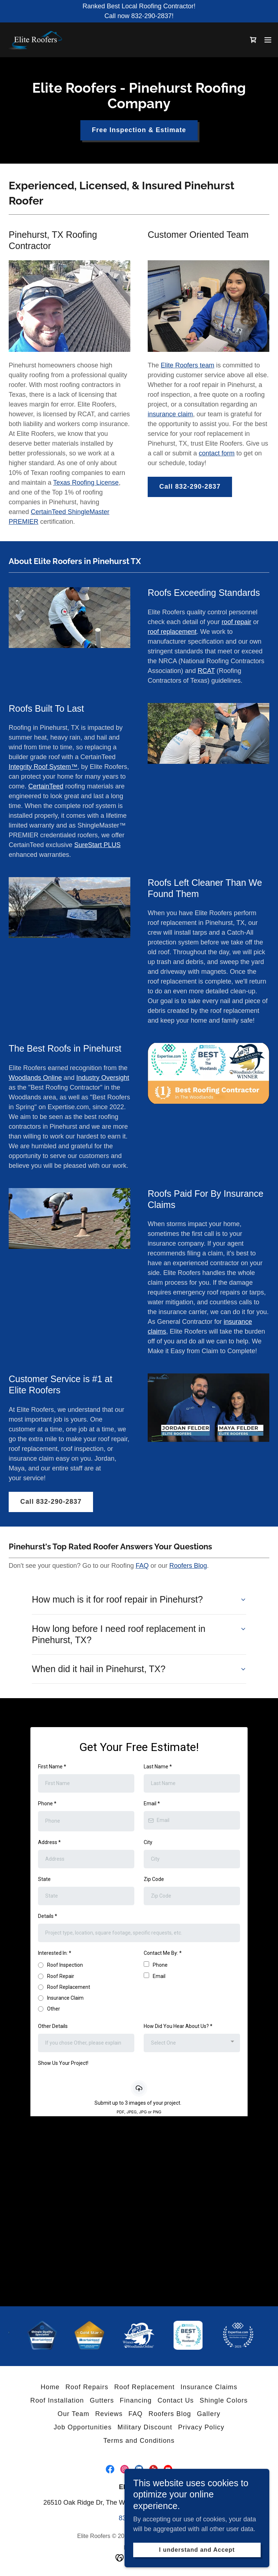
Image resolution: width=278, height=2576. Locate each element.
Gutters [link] (102, 2400)
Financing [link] (136, 2400)
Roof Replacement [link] (144, 2387)
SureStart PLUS (97, 845)
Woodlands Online (35, 1077)
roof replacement (172, 631)
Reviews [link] (109, 2413)
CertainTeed (45, 786)
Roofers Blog (188, 1565)
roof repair (236, 622)
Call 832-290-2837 (189, 486)
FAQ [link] (136, 2413)
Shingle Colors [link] (224, 2400)
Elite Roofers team (187, 365)
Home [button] (50, 2387)
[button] (268, 40)
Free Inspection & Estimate (139, 130)
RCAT (206, 670)
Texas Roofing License (86, 482)
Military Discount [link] (145, 2427)
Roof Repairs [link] (87, 2387)
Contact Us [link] (175, 2400)
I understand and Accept (197, 2550)
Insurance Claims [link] (209, 2387)
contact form (217, 453)
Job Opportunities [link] (82, 2427)
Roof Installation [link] (57, 2400)
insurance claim (170, 414)
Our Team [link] (73, 2413)
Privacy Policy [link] (201, 2427)
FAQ (142, 1565)
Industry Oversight (102, 1077)
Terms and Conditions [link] (139, 2440)
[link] (36, 39)
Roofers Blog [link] (169, 2413)
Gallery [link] (208, 2413)
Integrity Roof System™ (43, 766)
